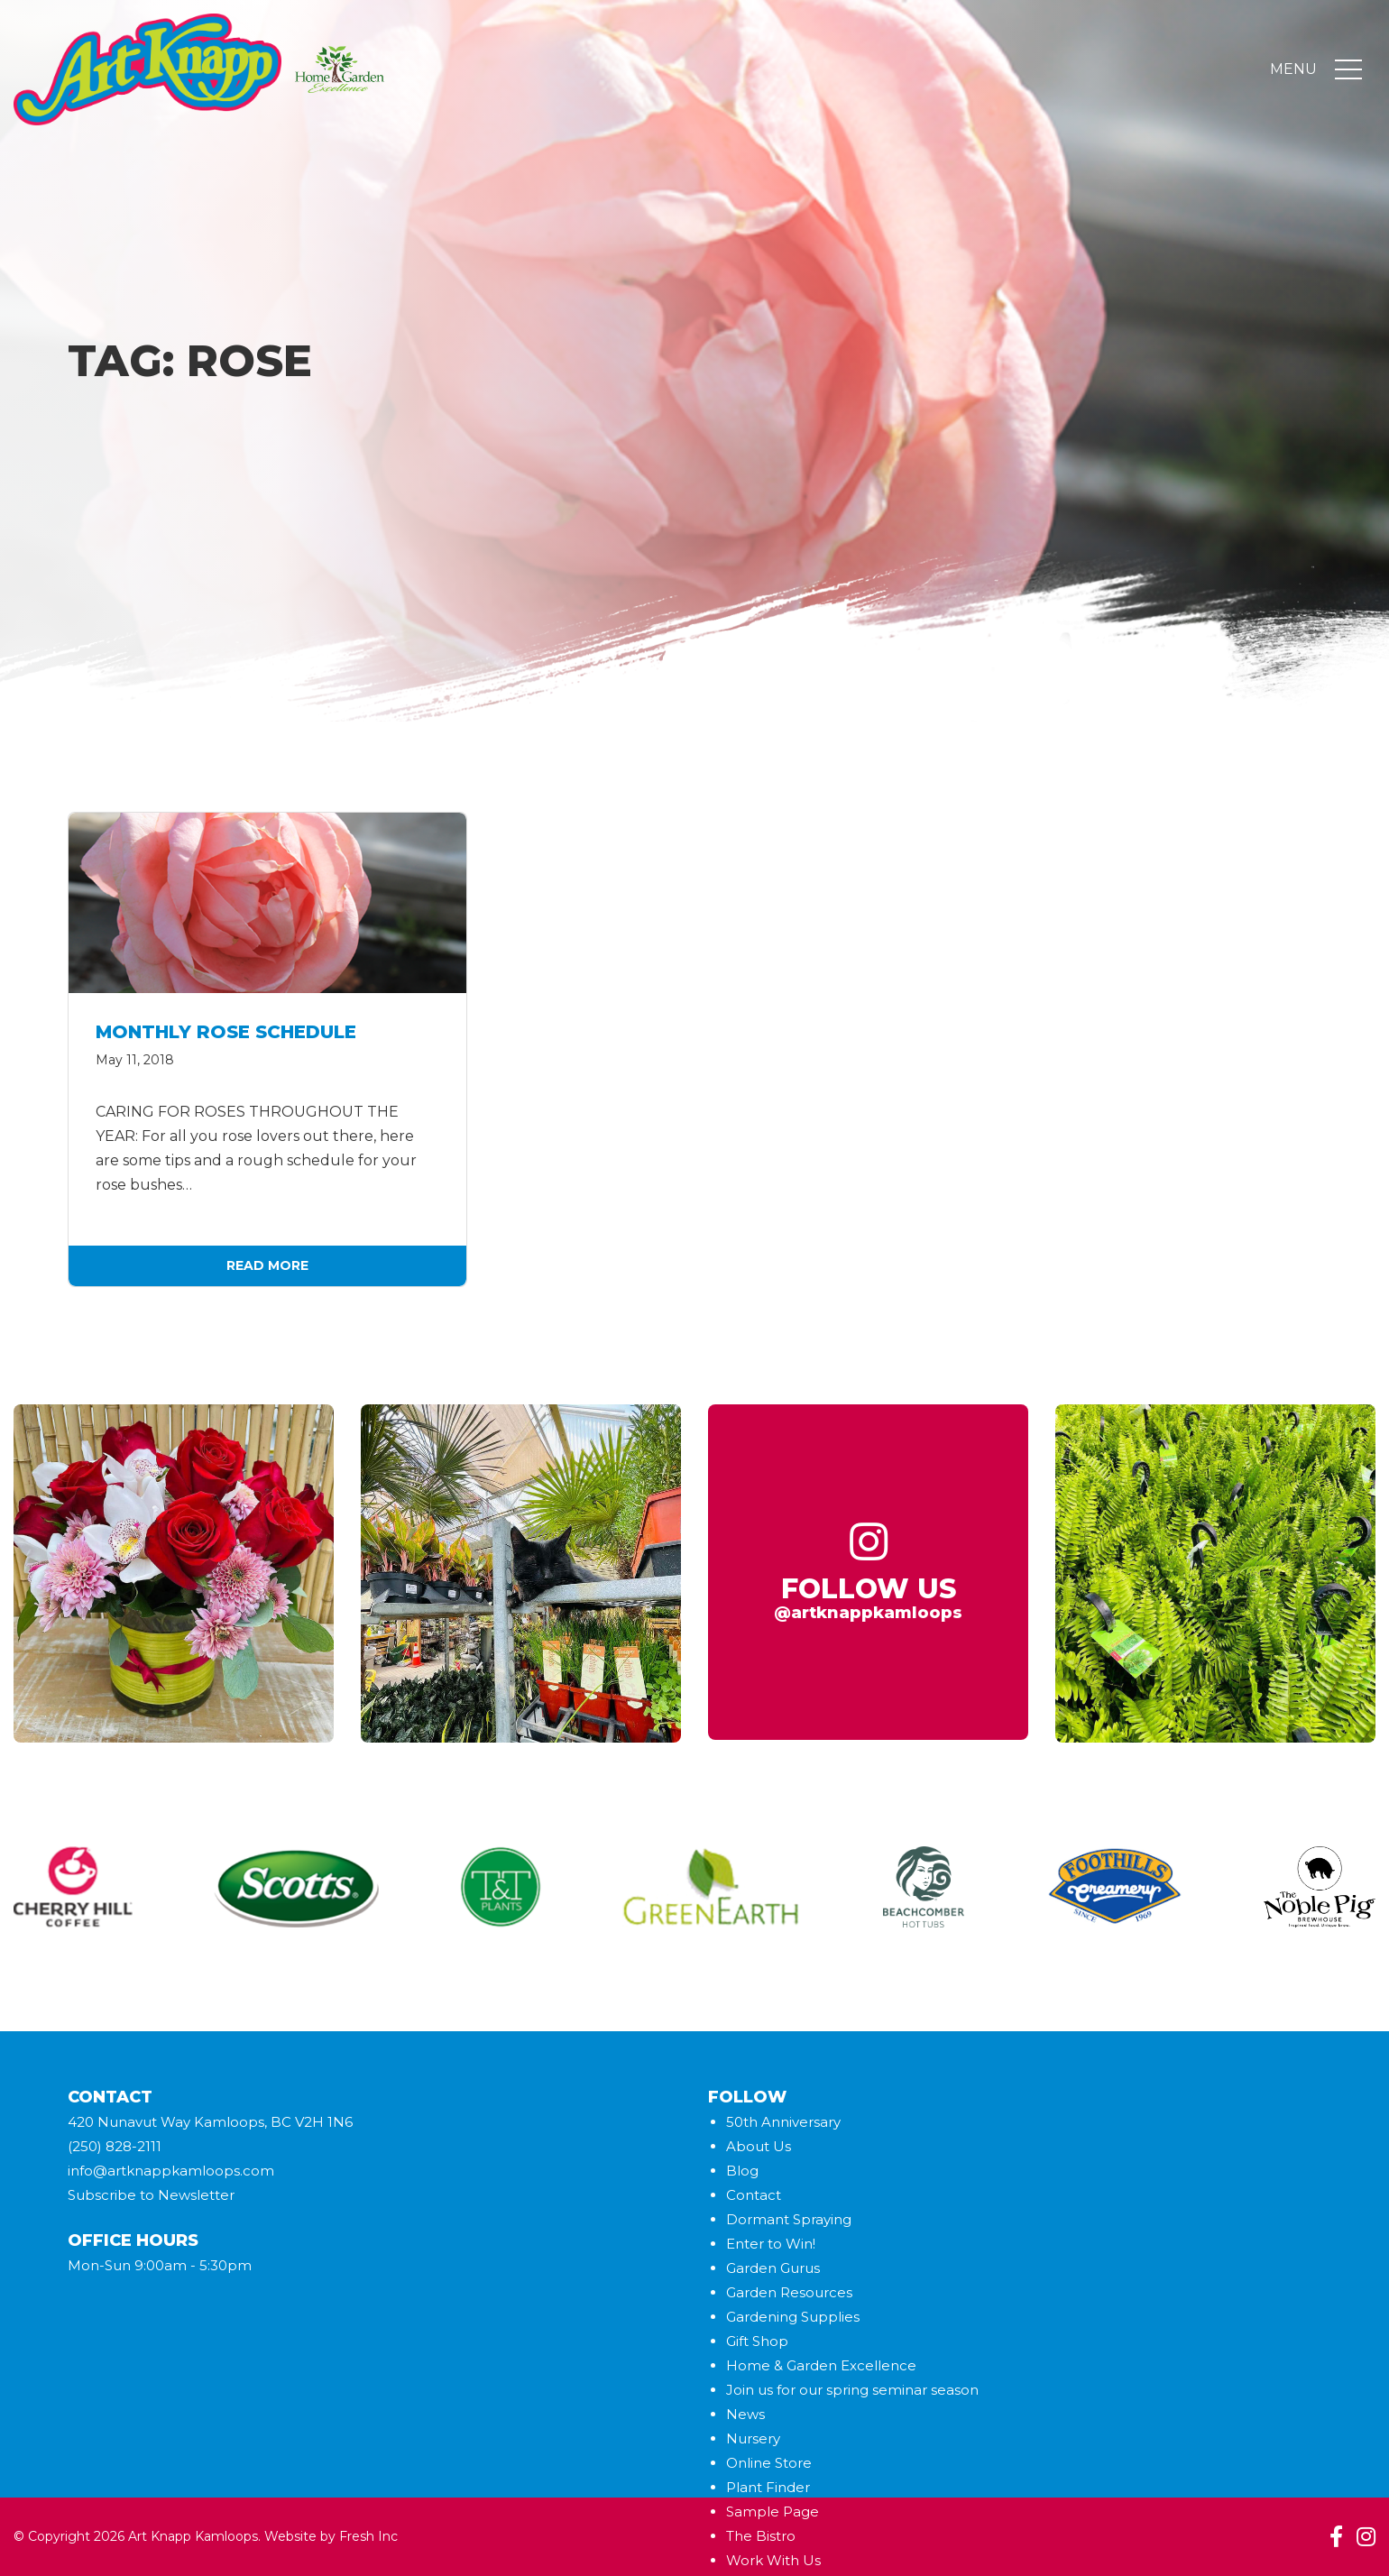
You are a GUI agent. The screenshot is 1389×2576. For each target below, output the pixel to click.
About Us (758, 2146)
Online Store (769, 2462)
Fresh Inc (368, 2536)
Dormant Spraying (788, 2219)
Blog (742, 2170)
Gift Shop (757, 2341)
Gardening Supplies (793, 2316)
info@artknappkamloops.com (171, 2170)
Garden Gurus (773, 2268)
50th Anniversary (783, 2121)
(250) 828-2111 (114, 2146)
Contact (753, 2194)
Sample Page (772, 2511)
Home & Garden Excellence (821, 2365)
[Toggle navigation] (1348, 70)
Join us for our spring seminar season (852, 2389)
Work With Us (773, 2560)
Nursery (753, 2438)
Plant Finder (768, 2487)
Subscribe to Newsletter (151, 2194)
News (745, 2414)
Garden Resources (789, 2292)
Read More (267, 1265)
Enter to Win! (770, 2243)
